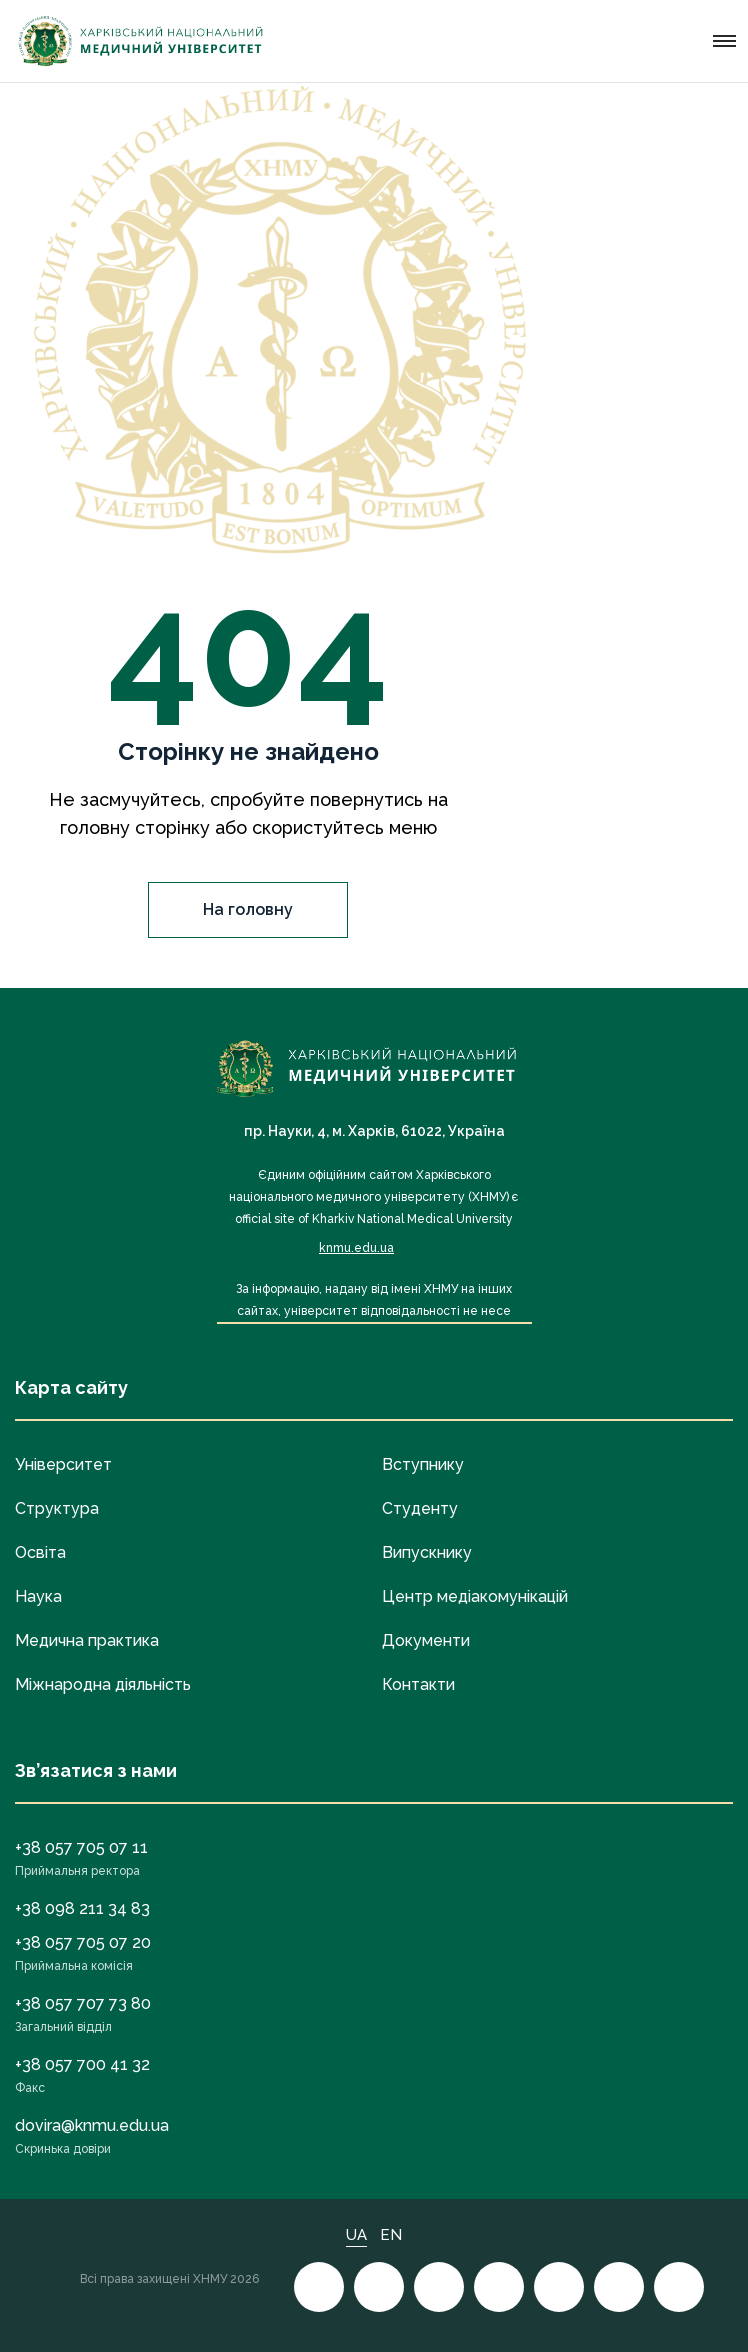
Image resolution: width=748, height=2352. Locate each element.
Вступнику (423, 1464)
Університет (63, 1464)
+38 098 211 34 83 (82, 1908)
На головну (248, 909)
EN (391, 2235)
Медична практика (87, 1640)
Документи (426, 1640)
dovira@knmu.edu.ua (92, 2125)
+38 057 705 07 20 (83, 1942)
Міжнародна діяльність (103, 1684)
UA (356, 2235)
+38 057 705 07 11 (81, 1847)
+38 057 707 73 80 (83, 2003)
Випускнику (427, 1552)
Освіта (40, 1552)
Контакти (418, 1684)
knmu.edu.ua (356, 1248)
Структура (57, 1508)
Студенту (420, 1508)
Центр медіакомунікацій (475, 1596)
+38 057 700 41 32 (82, 2064)
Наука (38, 1596)
